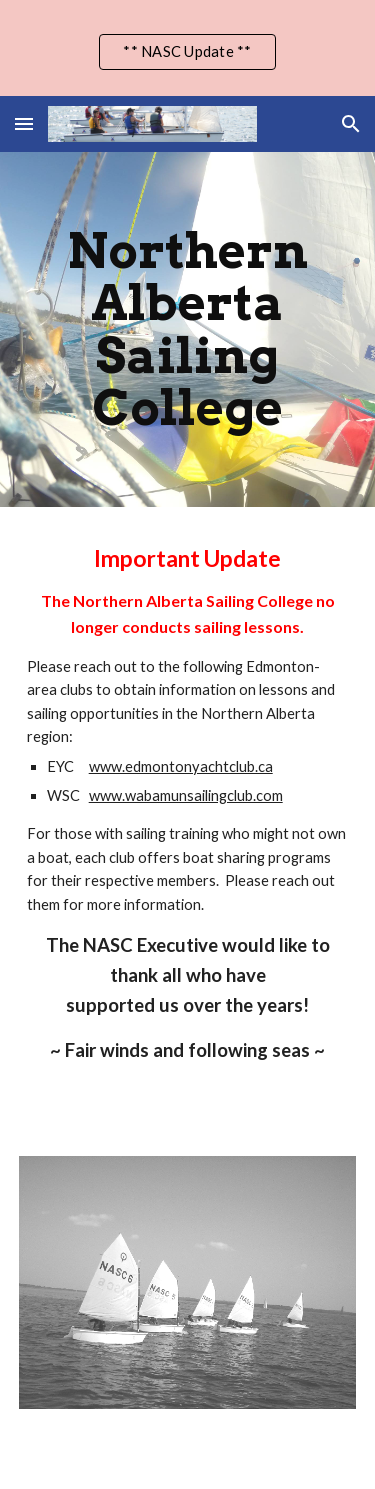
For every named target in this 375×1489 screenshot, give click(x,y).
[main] (188, 329)
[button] (24, 123)
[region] (187, 48)
